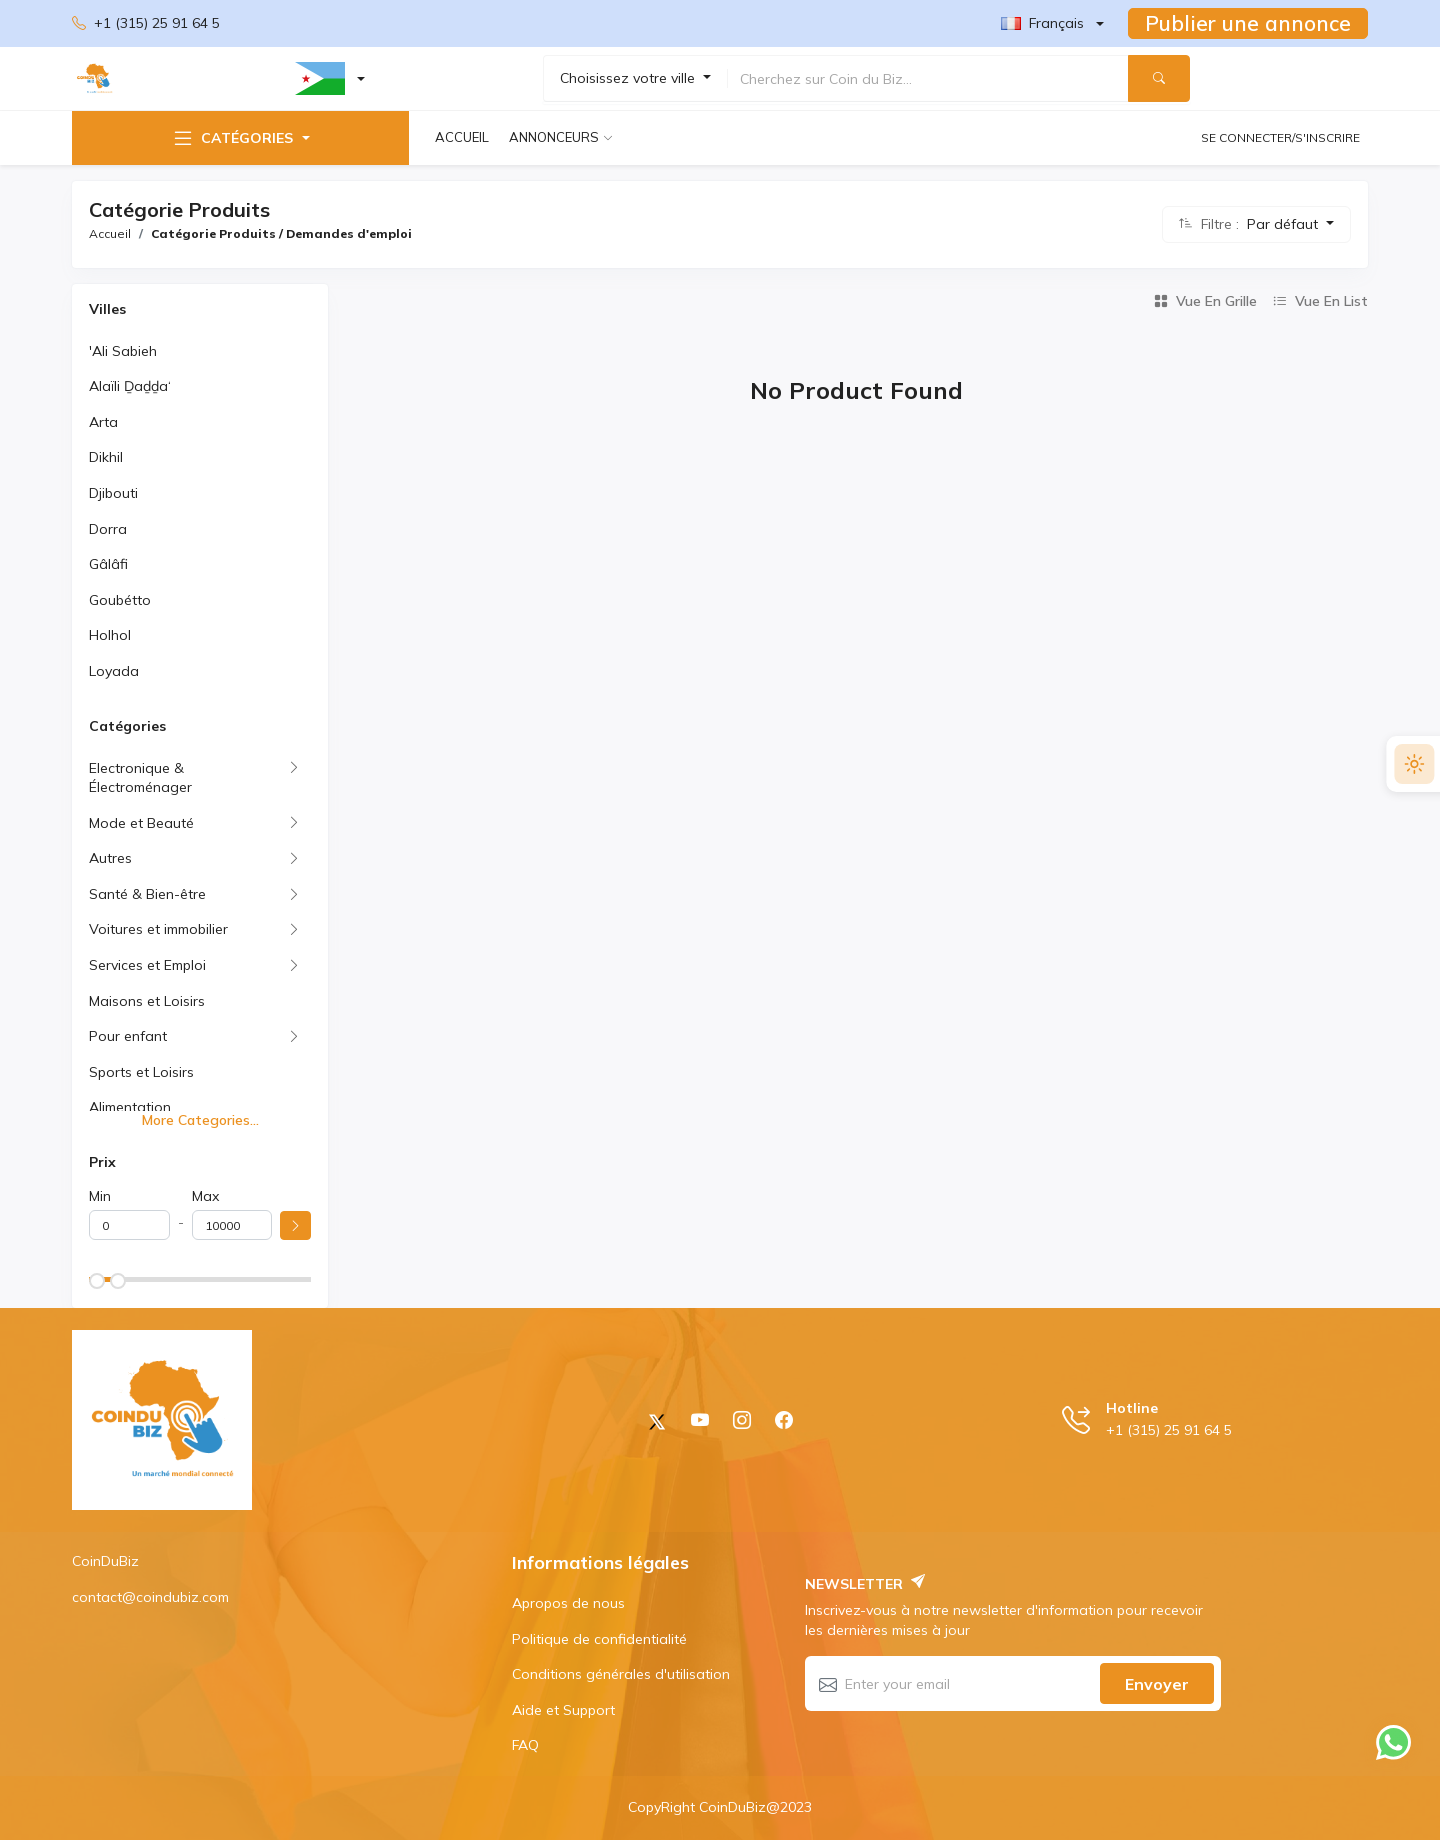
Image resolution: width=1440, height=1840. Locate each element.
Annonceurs (554, 137)
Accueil (462, 137)
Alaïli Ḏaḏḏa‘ (130, 386)
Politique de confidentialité (599, 1639)
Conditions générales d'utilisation (621, 1674)
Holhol (110, 635)
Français (1042, 23)
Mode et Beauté (141, 823)
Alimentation (130, 1107)
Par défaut (1284, 224)
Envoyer (1157, 1684)
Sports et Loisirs (141, 1072)
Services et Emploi (147, 965)
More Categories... (200, 1120)
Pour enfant (128, 1036)
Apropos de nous (568, 1603)
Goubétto (120, 600)
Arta (103, 422)
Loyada (114, 671)
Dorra (108, 529)
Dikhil (106, 457)
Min (100, 1196)
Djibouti (113, 493)
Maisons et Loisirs (147, 1001)
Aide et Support (563, 1710)
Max (205, 1196)
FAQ (525, 1745)
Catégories (232, 138)
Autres (110, 858)
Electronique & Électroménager (140, 778)
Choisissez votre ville (629, 78)
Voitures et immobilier (158, 929)
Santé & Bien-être (147, 894)
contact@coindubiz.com (150, 1597)
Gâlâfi (108, 564)
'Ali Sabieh (123, 351)
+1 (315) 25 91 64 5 (146, 24)
